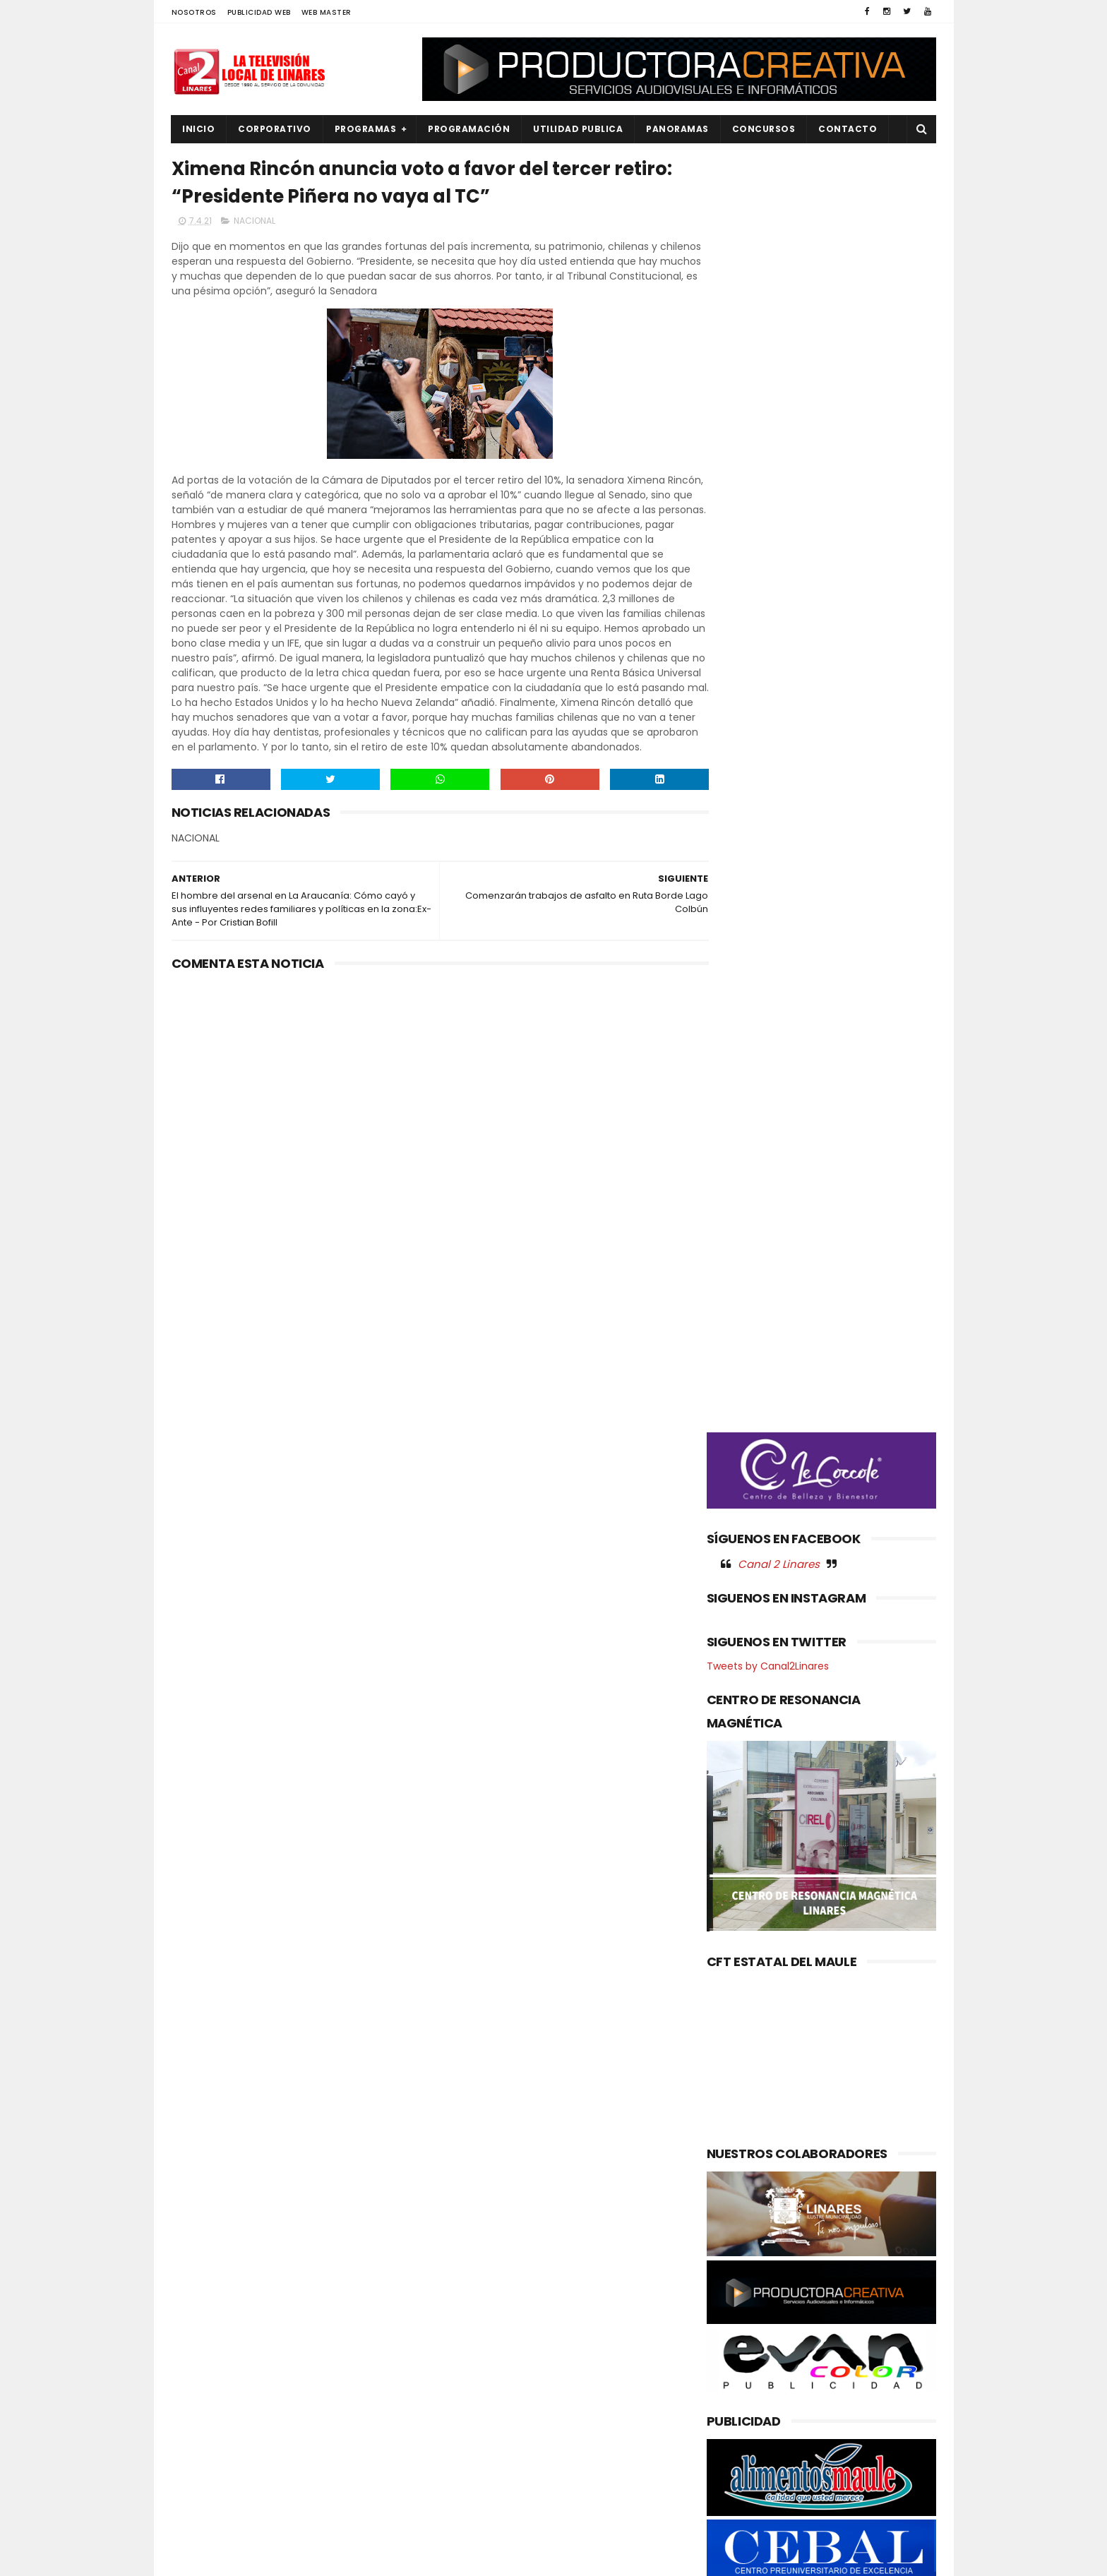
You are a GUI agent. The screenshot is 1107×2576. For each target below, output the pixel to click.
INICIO (199, 129)
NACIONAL (254, 223)
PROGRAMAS (366, 129)
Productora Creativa (551, 2558)
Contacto (848, 129)
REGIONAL (202, 2473)
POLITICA (201, 2449)
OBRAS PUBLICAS (217, 2402)
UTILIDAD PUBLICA (578, 129)
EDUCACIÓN (207, 2330)
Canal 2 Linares (779, 740)
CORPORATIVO (275, 129)
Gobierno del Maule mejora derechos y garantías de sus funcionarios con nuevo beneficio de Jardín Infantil (580, 2385)
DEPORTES (203, 2306)
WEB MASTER (326, 12)
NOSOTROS (194, 12)
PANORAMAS (678, 129)
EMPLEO (197, 2354)
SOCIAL (197, 2521)
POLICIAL (200, 2425)
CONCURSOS (764, 129)
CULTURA (201, 2283)
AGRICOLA (203, 2259)
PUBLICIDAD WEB (259, 12)
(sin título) (458, 2260)
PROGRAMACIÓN (469, 129)
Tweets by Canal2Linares (768, 844)
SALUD (195, 2497)
